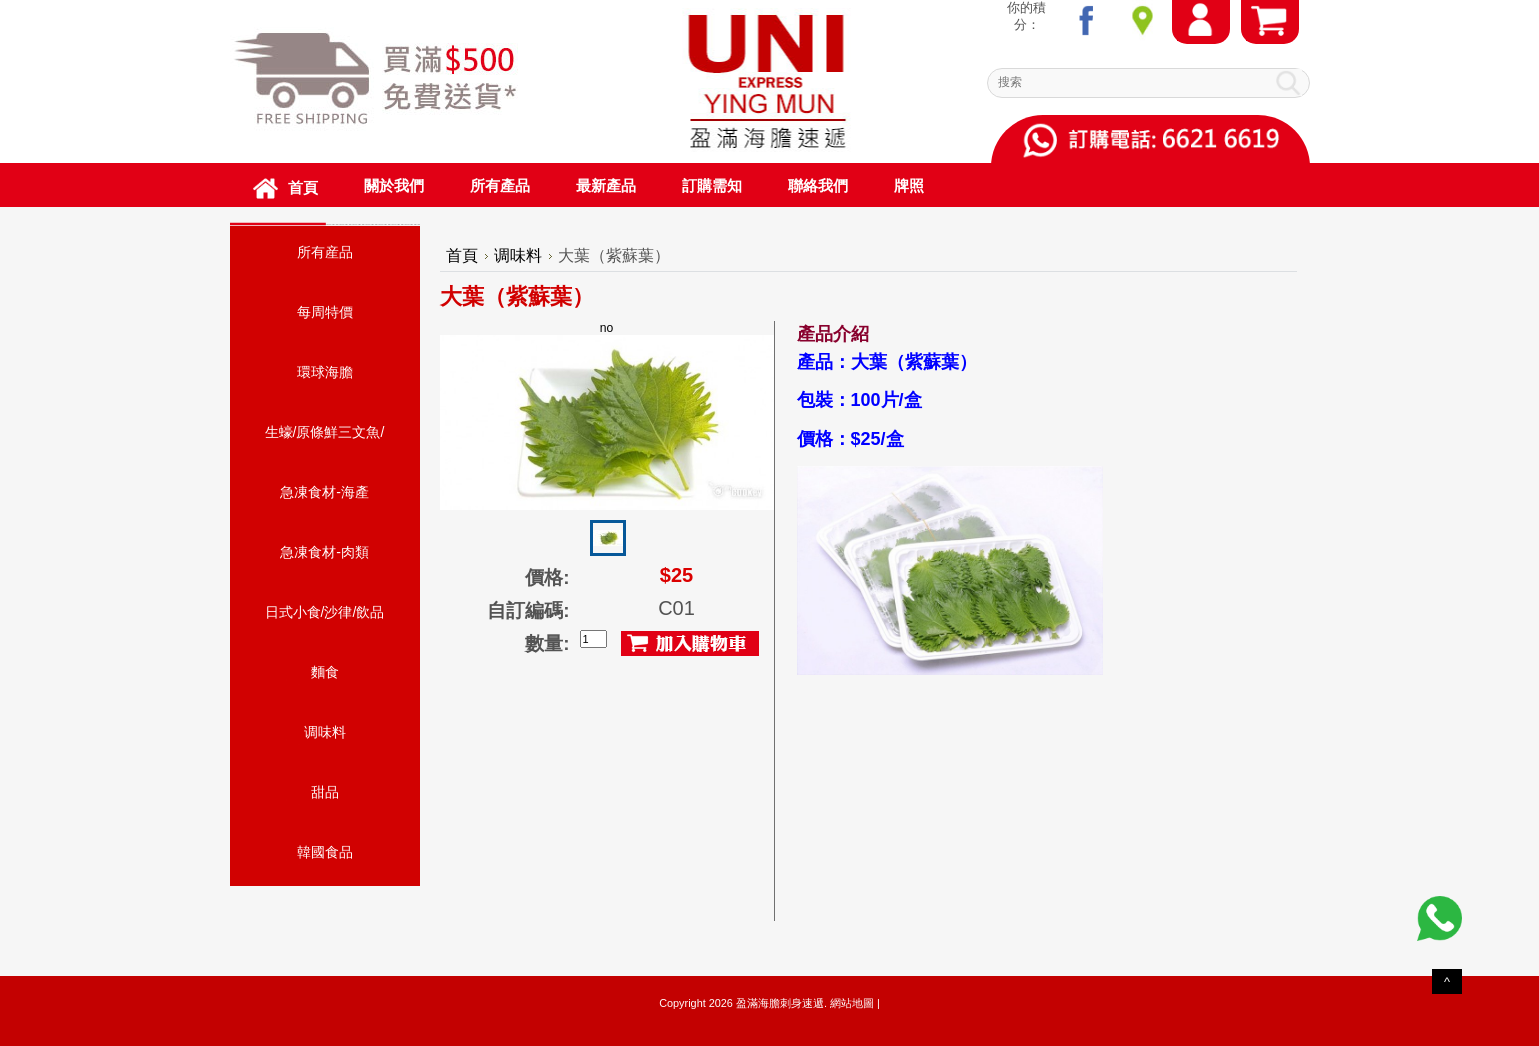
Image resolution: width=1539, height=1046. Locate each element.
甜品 (325, 792)
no (607, 415)
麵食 (325, 672)
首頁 (462, 255)
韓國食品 (325, 852)
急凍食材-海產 (324, 492)
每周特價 (325, 312)
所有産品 (325, 252)
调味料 (325, 732)
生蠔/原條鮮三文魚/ (325, 432)
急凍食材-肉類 (324, 552)
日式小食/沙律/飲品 (325, 612)
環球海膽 (325, 372)
